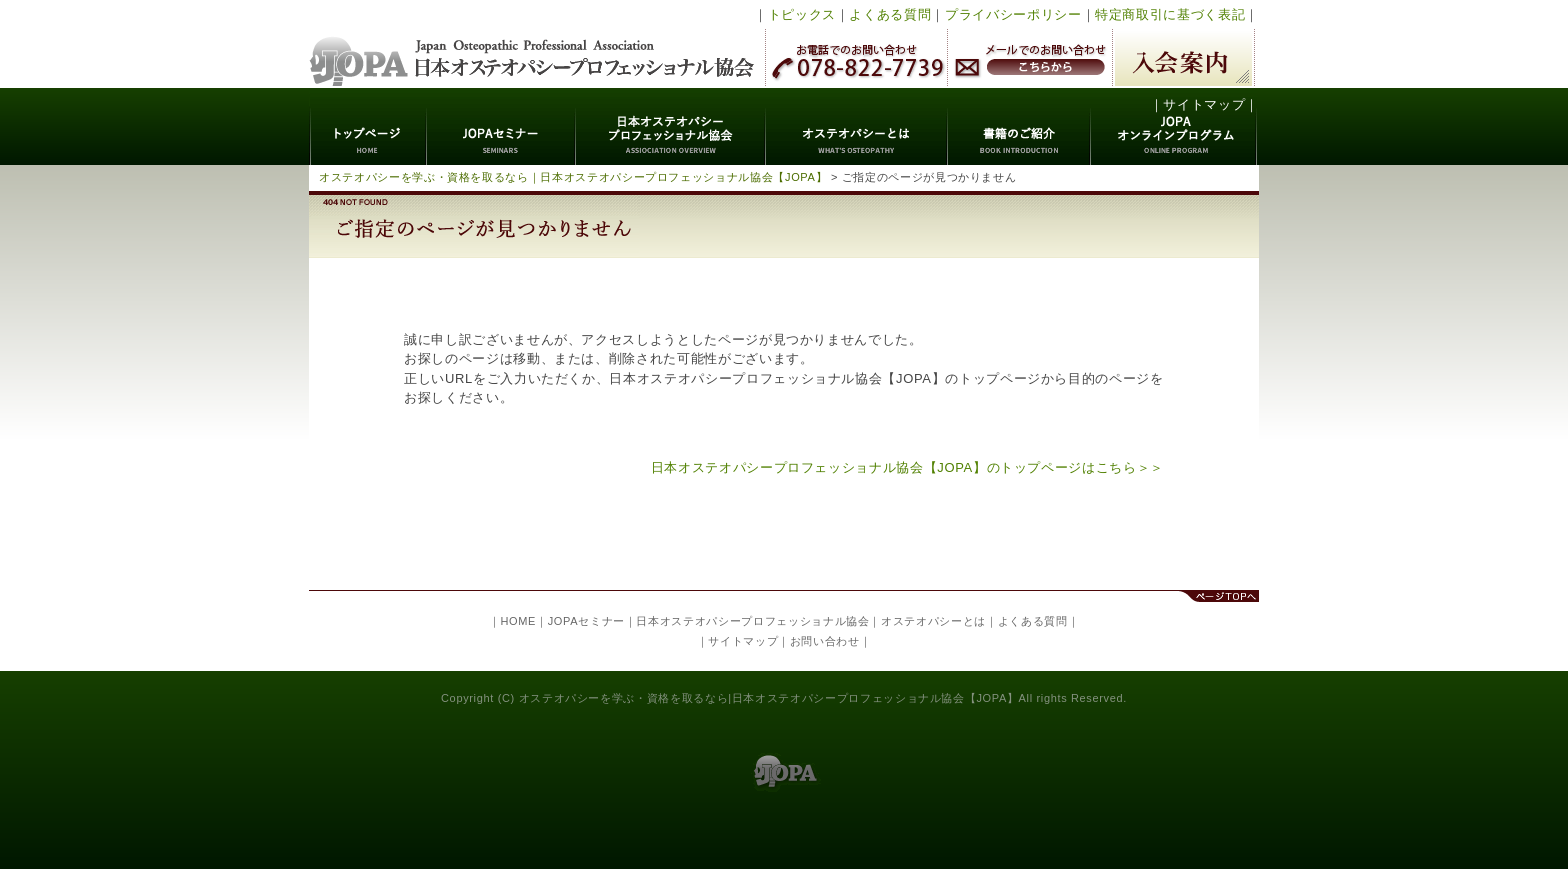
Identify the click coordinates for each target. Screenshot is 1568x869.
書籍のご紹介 (1019, 126)
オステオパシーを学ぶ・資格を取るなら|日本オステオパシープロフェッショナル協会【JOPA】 (769, 698)
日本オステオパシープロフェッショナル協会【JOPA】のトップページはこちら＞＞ (907, 467)
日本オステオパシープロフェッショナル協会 (532, 44)
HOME (518, 621)
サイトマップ (1204, 104)
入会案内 (1183, 57)
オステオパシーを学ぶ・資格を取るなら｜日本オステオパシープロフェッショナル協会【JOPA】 (573, 177)
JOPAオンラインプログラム (1174, 126)
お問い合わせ (825, 641)
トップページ (368, 126)
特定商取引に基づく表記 (1170, 14)
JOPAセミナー (501, 126)
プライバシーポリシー (1013, 14)
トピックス (802, 14)
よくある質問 (890, 14)
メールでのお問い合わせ (1030, 57)
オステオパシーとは (857, 126)
